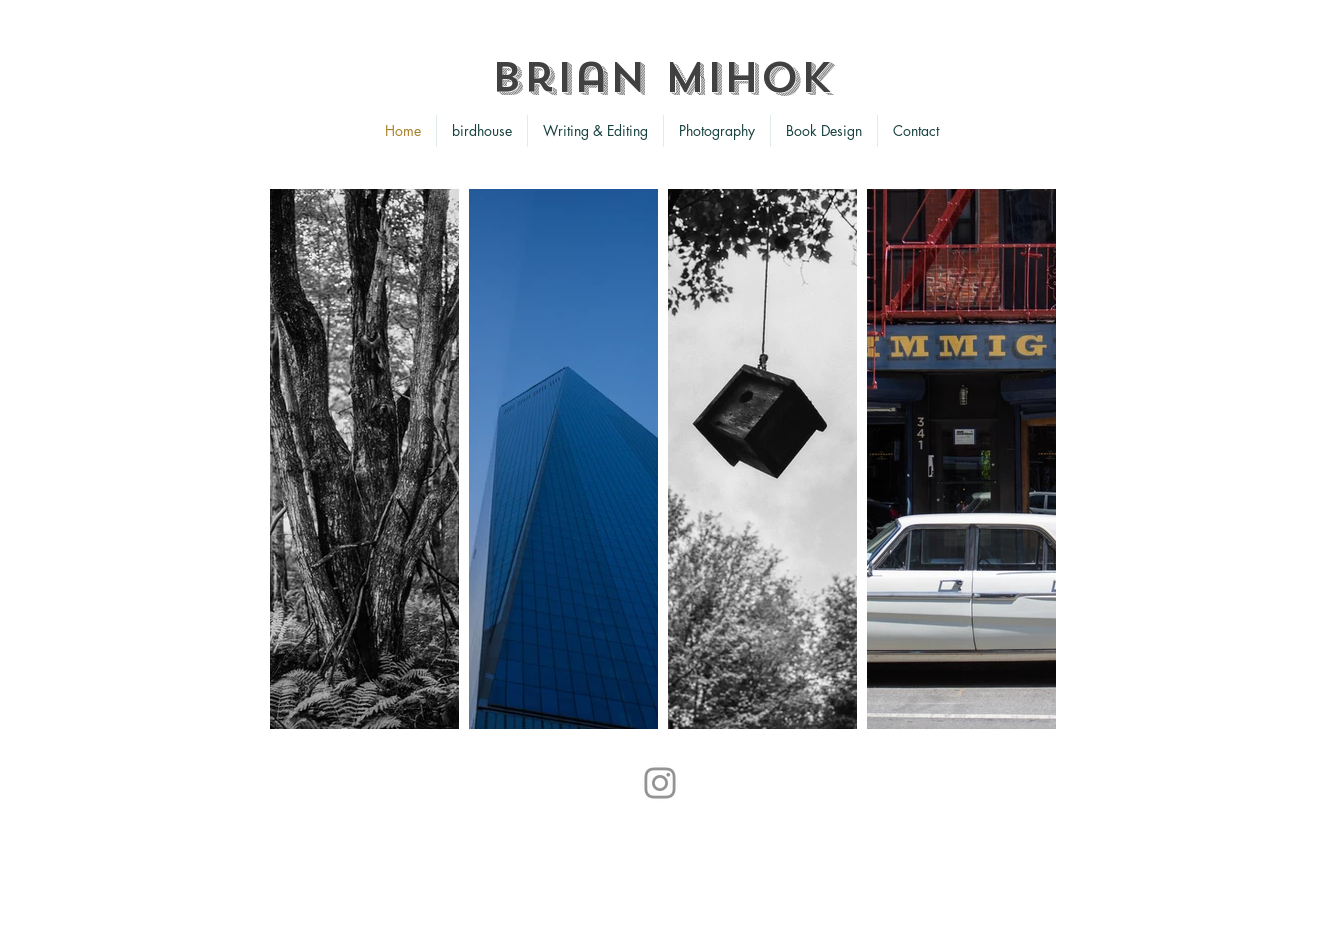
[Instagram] (660, 783)
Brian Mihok (662, 78)
